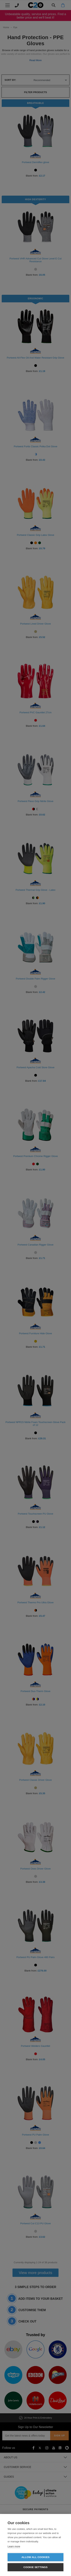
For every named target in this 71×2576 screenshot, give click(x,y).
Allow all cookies (35, 2557)
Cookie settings (35, 2567)
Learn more (14, 2546)
